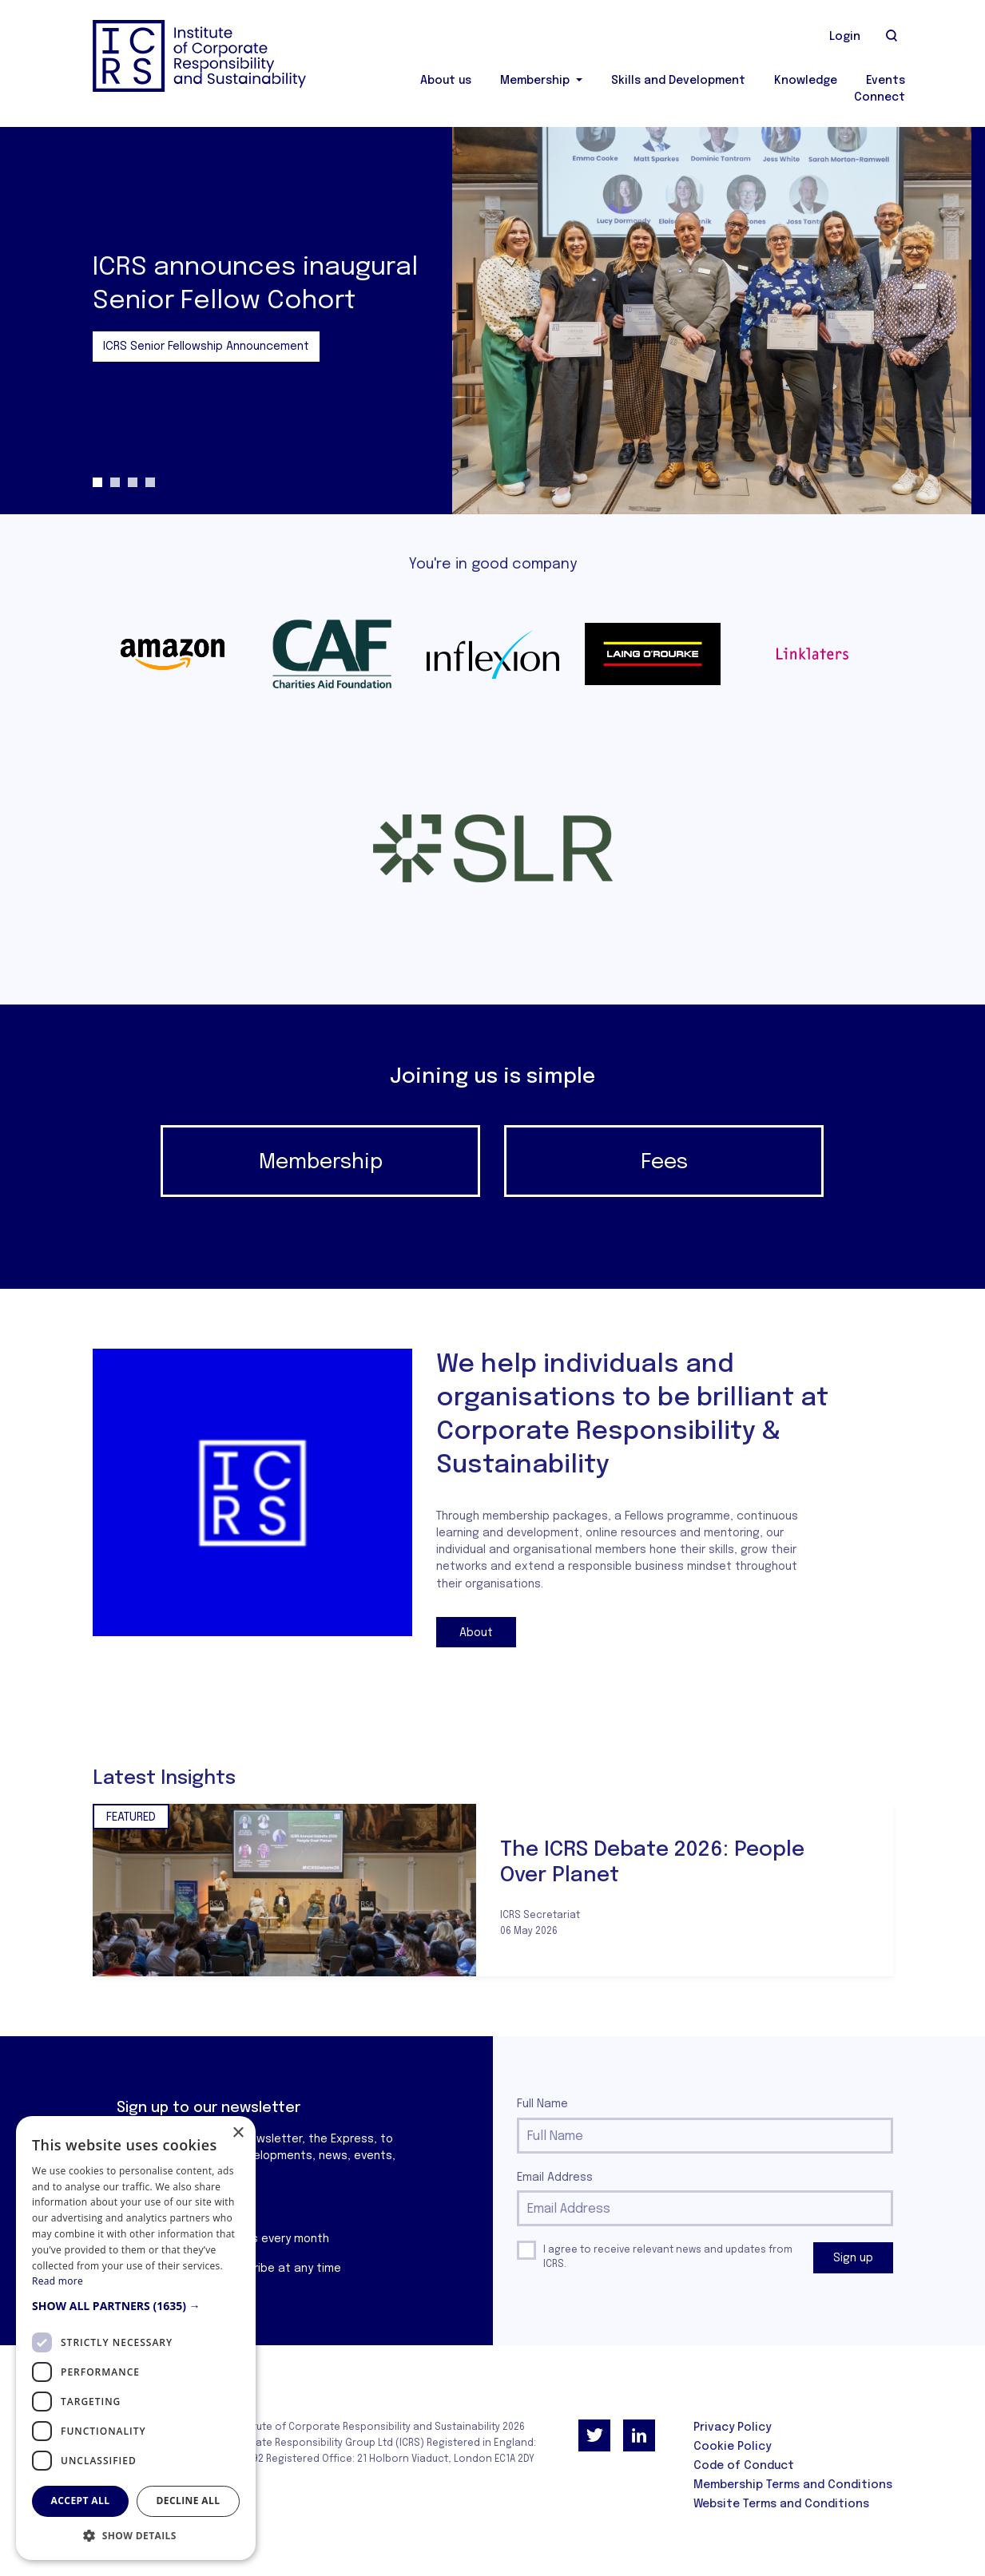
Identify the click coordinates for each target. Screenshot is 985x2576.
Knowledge (805, 80)
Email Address (555, 2177)
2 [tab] (115, 482)
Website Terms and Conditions (781, 2504)
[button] (136, 2305)
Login (844, 36)
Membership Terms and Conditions (792, 2485)
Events (885, 80)
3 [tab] (132, 482)
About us (445, 80)
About (476, 1633)
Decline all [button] (188, 2500)
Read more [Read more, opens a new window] (57, 2281)
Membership (536, 80)
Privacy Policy (732, 2427)
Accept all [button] (80, 2500)
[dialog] (136, 2338)
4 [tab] (150, 482)
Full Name (542, 2104)
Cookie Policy (732, 2446)
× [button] (238, 2133)
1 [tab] (97, 482)
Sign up (853, 2258)
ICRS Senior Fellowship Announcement (206, 346)
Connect (879, 97)
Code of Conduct (743, 2465)
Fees (664, 1162)
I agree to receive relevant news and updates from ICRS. (667, 2257)
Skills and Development (678, 80)
